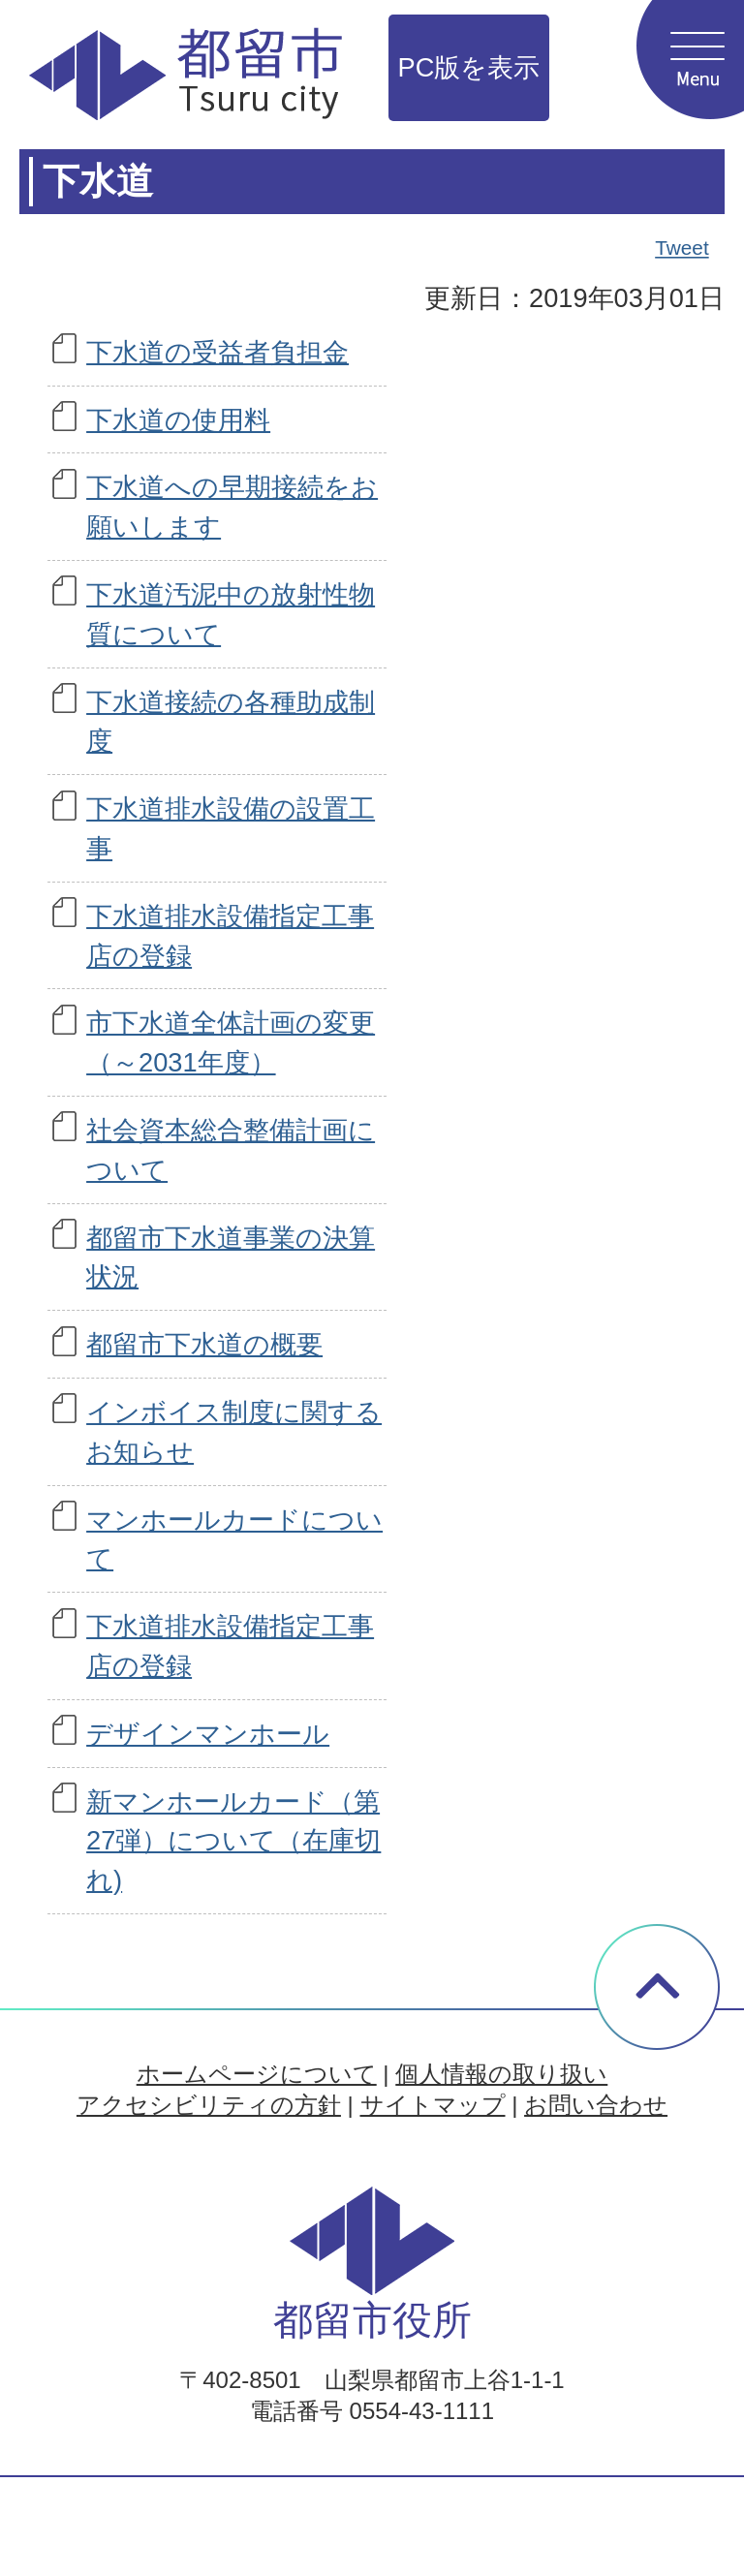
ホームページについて (257, 2074)
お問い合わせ (595, 2105)
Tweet (683, 248)
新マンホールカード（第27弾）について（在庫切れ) (233, 1841)
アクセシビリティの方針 (209, 2105)
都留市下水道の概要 (204, 1344)
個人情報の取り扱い (501, 2074)
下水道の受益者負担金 (217, 352)
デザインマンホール (207, 1734)
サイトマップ (433, 2105)
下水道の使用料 (178, 420)
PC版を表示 (469, 67)
